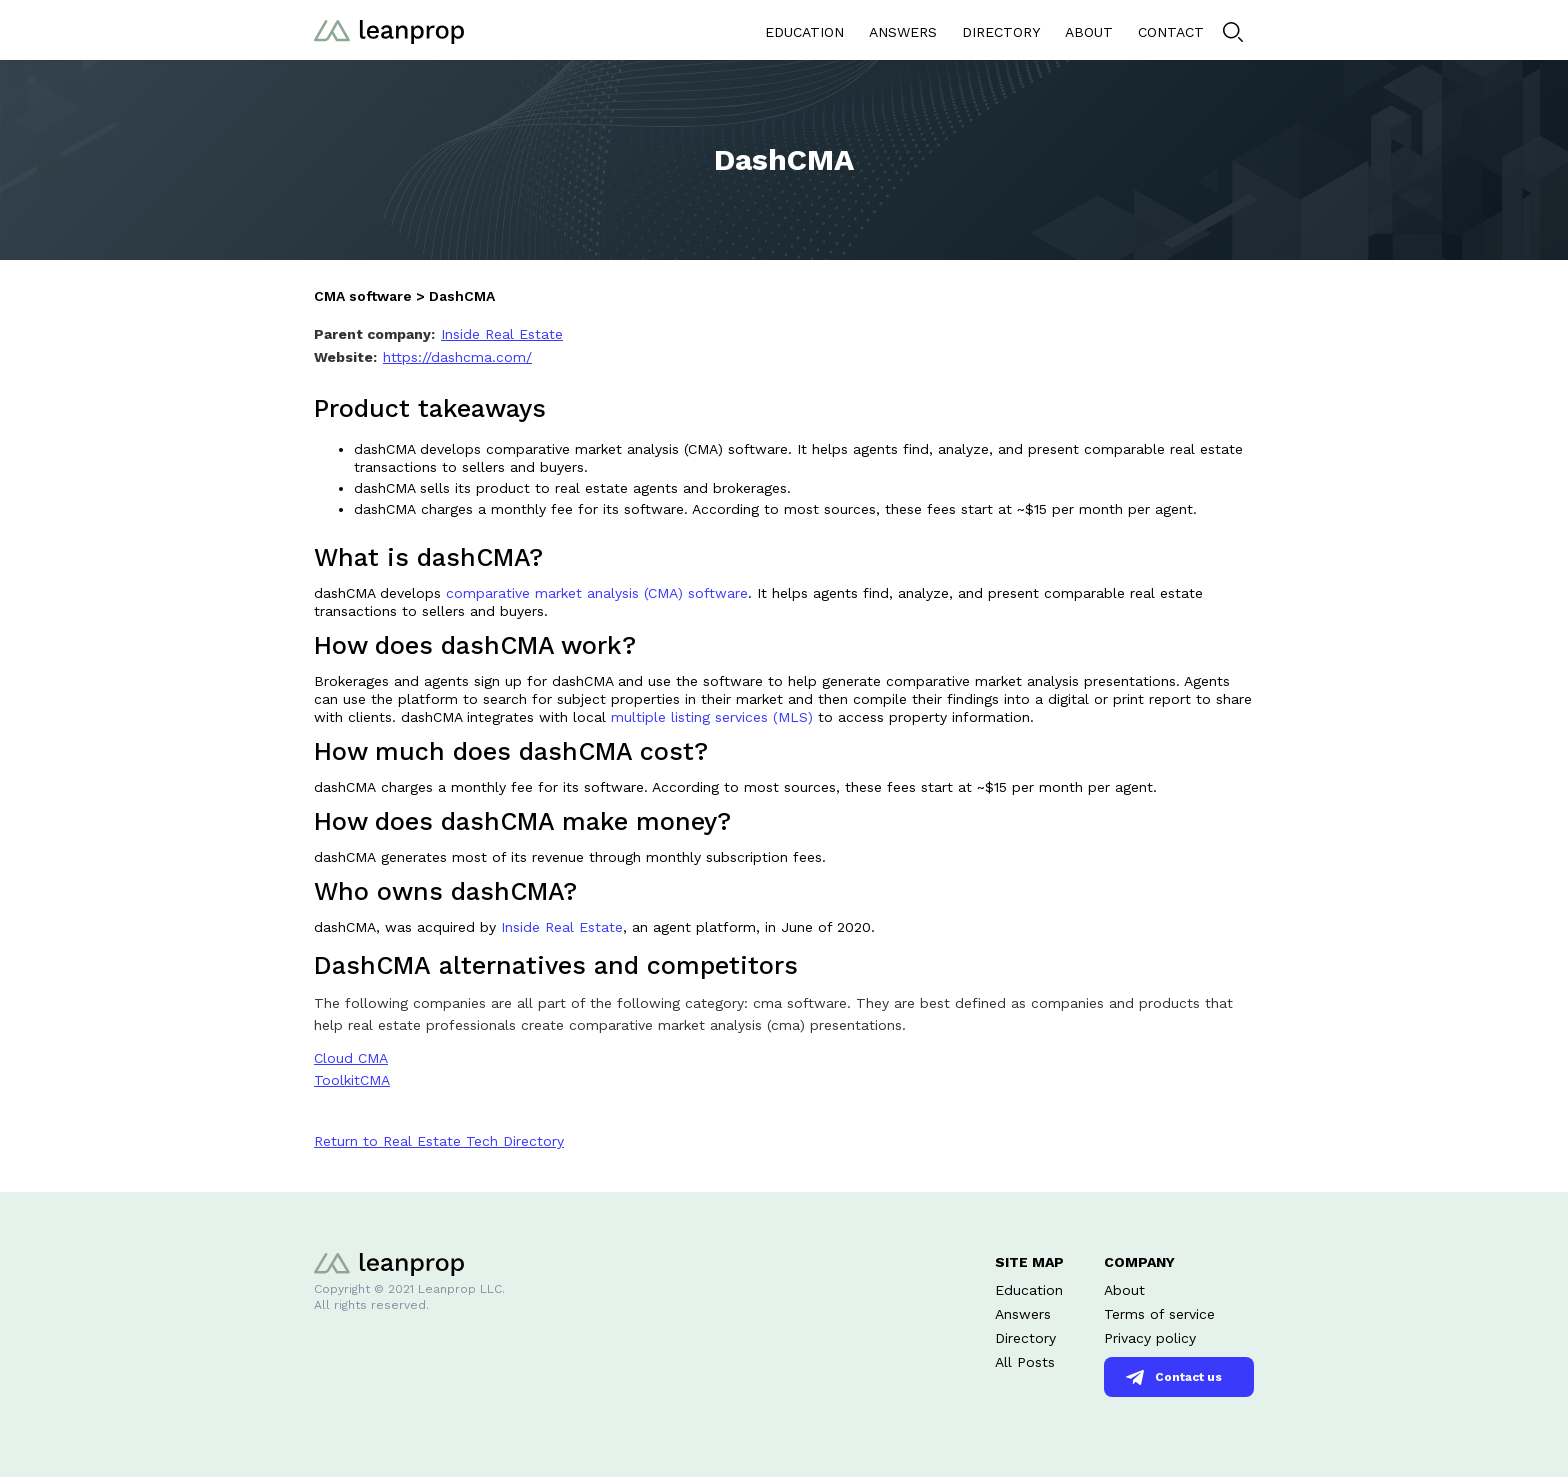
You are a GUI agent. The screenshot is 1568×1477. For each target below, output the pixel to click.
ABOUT (1089, 32)
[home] (389, 29)
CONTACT (1171, 32)
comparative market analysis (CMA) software (597, 593)
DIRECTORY (1001, 32)
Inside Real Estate (562, 927)
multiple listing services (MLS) (712, 717)
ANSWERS (903, 32)
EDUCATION (804, 32)
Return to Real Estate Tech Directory (439, 1141)
